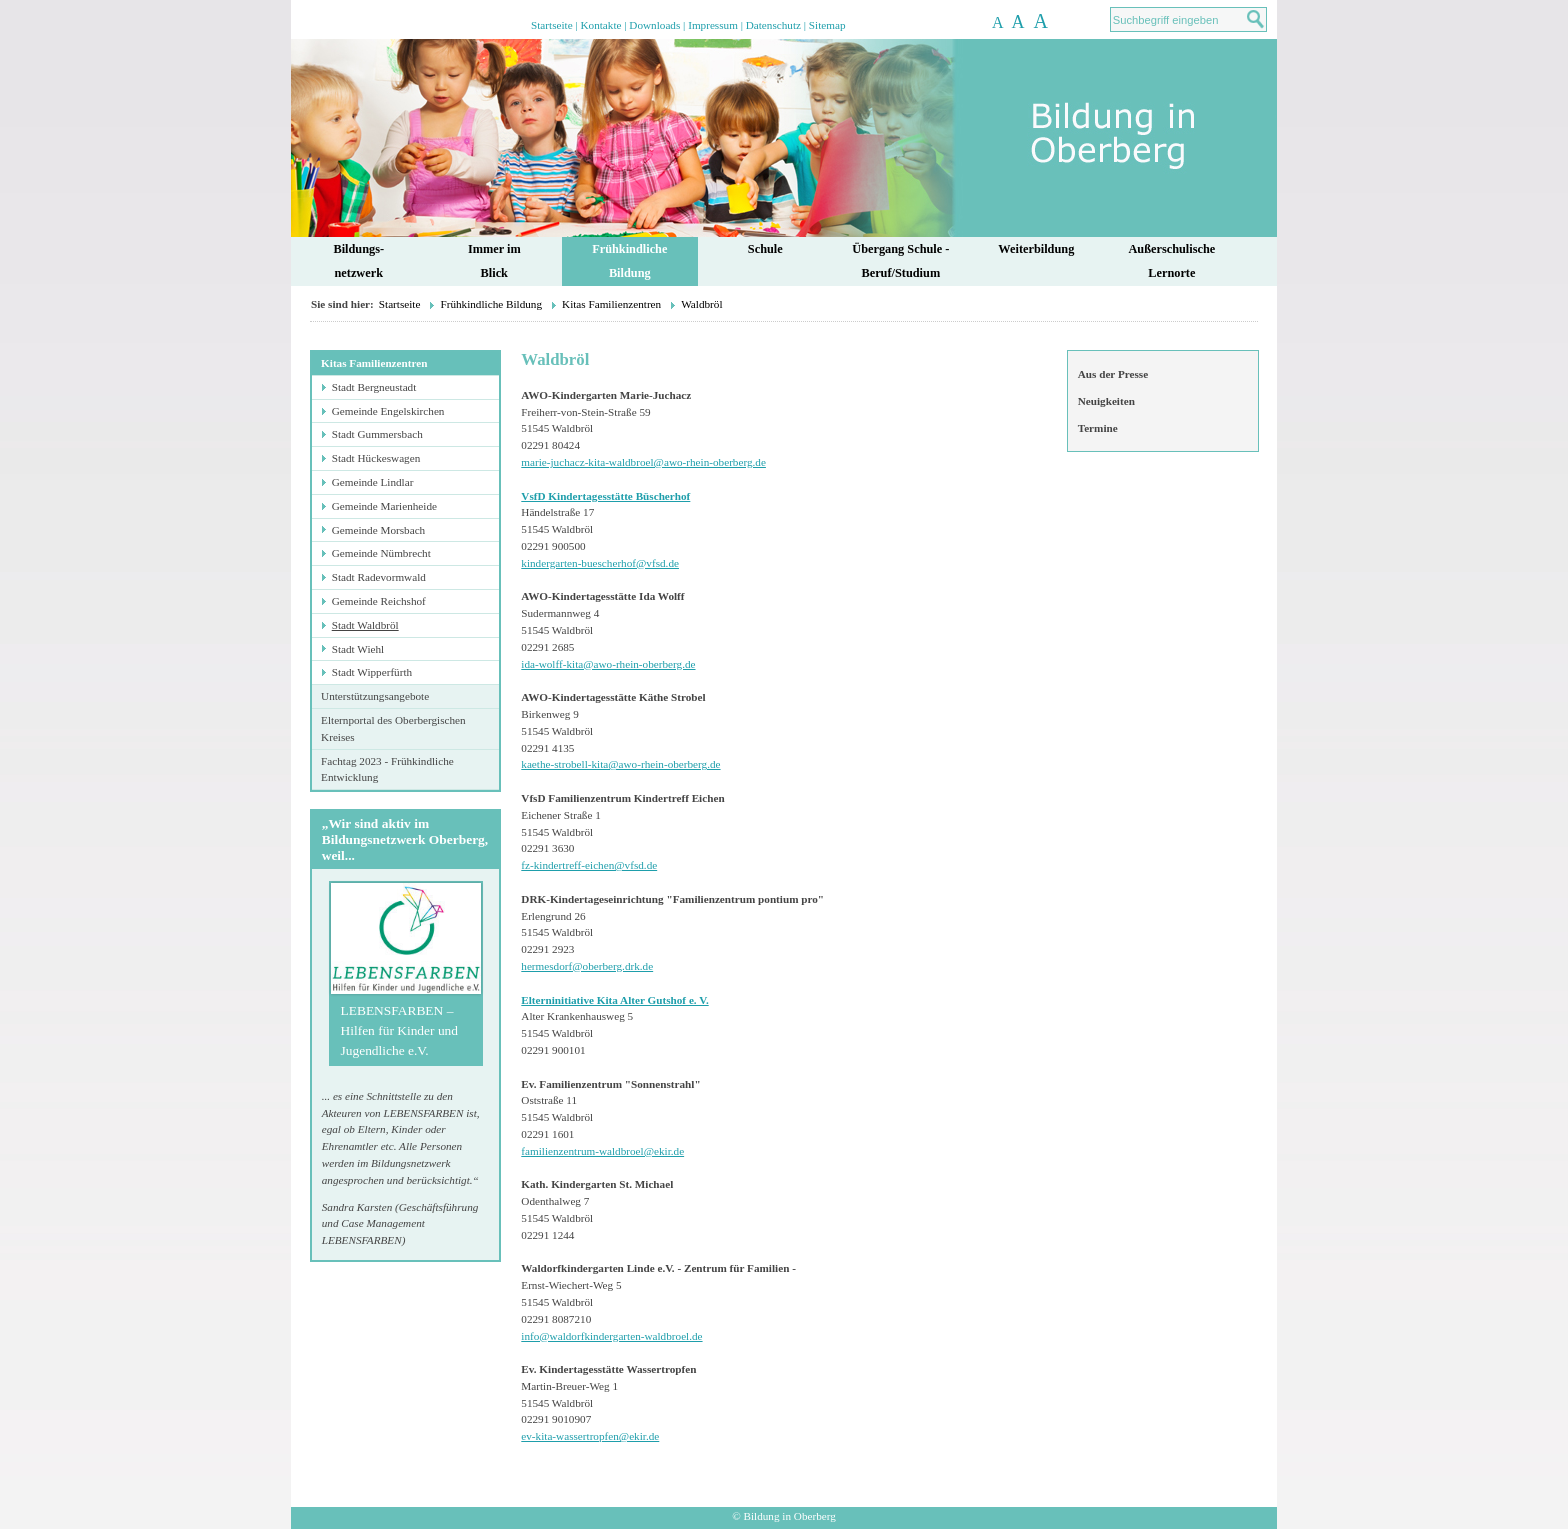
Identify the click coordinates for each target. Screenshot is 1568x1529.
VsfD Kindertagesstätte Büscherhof (605, 496)
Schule (765, 249)
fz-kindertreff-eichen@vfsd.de (589, 865)
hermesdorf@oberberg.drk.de (587, 966)
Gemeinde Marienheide (384, 506)
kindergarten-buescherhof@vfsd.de (600, 563)
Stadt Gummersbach (377, 434)
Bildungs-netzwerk (358, 261)
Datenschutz (773, 25)
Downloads (654, 25)
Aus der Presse (1113, 374)
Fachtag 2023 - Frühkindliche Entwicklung (387, 769)
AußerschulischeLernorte (1171, 261)
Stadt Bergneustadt (374, 387)
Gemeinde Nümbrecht (381, 553)
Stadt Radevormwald (379, 577)
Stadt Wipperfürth (372, 672)
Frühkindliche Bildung (491, 304)
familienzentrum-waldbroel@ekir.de (602, 1151)
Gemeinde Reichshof (379, 601)
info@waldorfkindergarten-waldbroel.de (611, 1336)
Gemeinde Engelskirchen (388, 411)
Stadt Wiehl (358, 649)
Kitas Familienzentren (611, 304)
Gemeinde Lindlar (373, 482)
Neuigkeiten (1106, 401)
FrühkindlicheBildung (629, 261)
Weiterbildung (1036, 249)
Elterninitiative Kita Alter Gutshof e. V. (614, 1000)
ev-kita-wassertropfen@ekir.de (590, 1436)
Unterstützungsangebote (375, 696)
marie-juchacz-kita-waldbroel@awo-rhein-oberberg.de (643, 462)
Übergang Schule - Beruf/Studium (900, 261)
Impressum (713, 25)
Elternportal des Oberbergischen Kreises (393, 728)
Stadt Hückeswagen (376, 458)
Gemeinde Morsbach (379, 530)
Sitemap (827, 25)
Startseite (552, 25)
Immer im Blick (494, 261)
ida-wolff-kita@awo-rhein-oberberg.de (608, 664)
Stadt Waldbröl (365, 625)
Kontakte (600, 25)
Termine (1098, 428)
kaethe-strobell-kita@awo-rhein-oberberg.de (620, 764)
